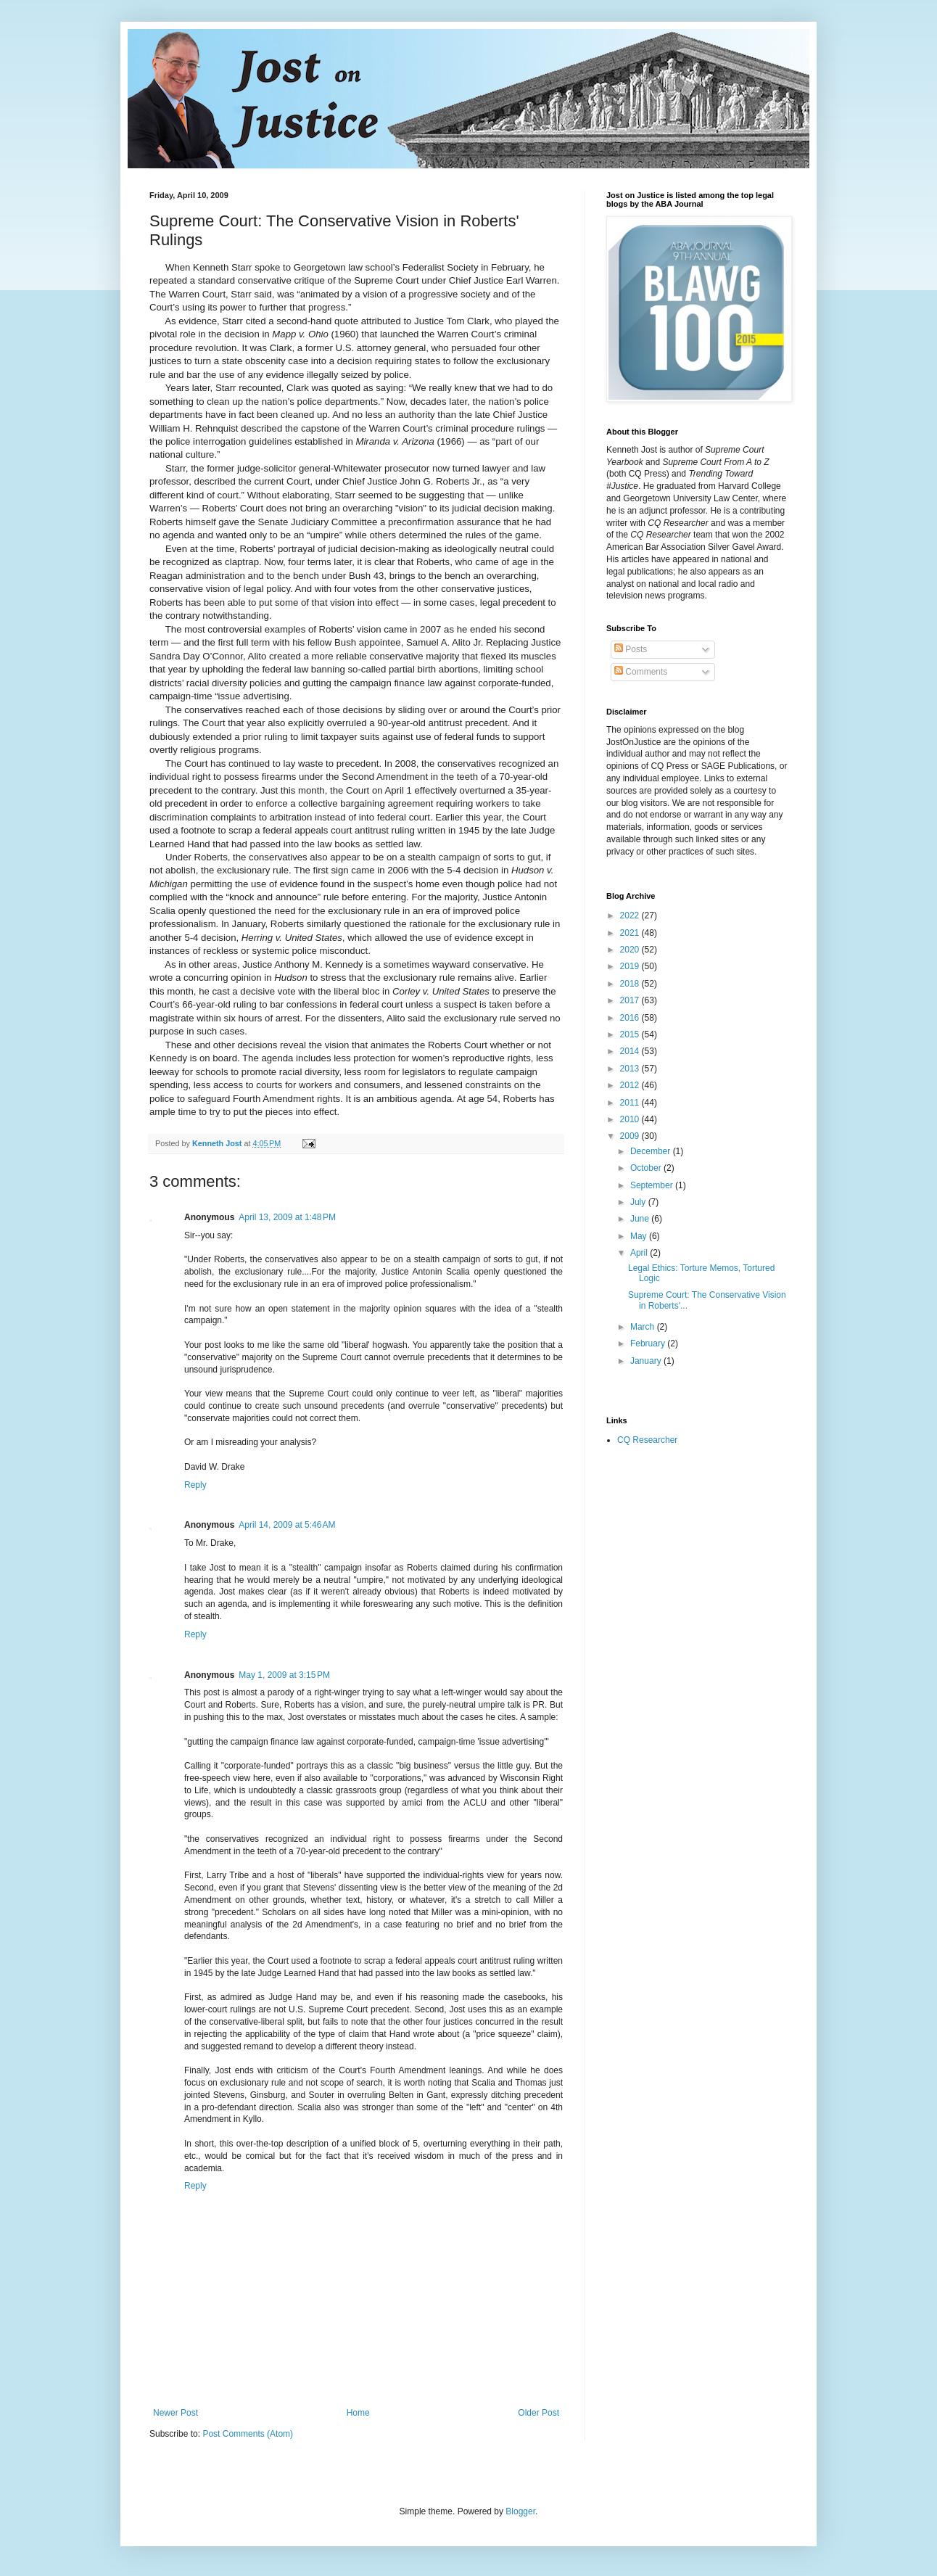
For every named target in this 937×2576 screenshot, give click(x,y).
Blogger (520, 2511)
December (651, 1151)
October (647, 1168)
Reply (195, 1485)
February (648, 1343)
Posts (630, 649)
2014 (631, 1051)
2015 (631, 1034)
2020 (631, 950)
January (647, 1361)
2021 (631, 933)
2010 (631, 1119)
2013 (631, 1068)
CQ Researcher (647, 1440)
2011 (631, 1103)
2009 (631, 1136)
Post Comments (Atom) (247, 2434)
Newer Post (175, 2413)
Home (358, 2413)
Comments (640, 672)
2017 (631, 1000)
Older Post (538, 2413)
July (639, 1202)
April (640, 1253)
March (643, 1327)
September (652, 1185)
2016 (631, 1018)
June (640, 1219)
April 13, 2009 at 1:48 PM (287, 1217)
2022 (631, 915)
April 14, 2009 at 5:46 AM (287, 1525)
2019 (631, 966)
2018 (631, 984)
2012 (631, 1085)
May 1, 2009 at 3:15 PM (284, 1675)
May (639, 1236)
